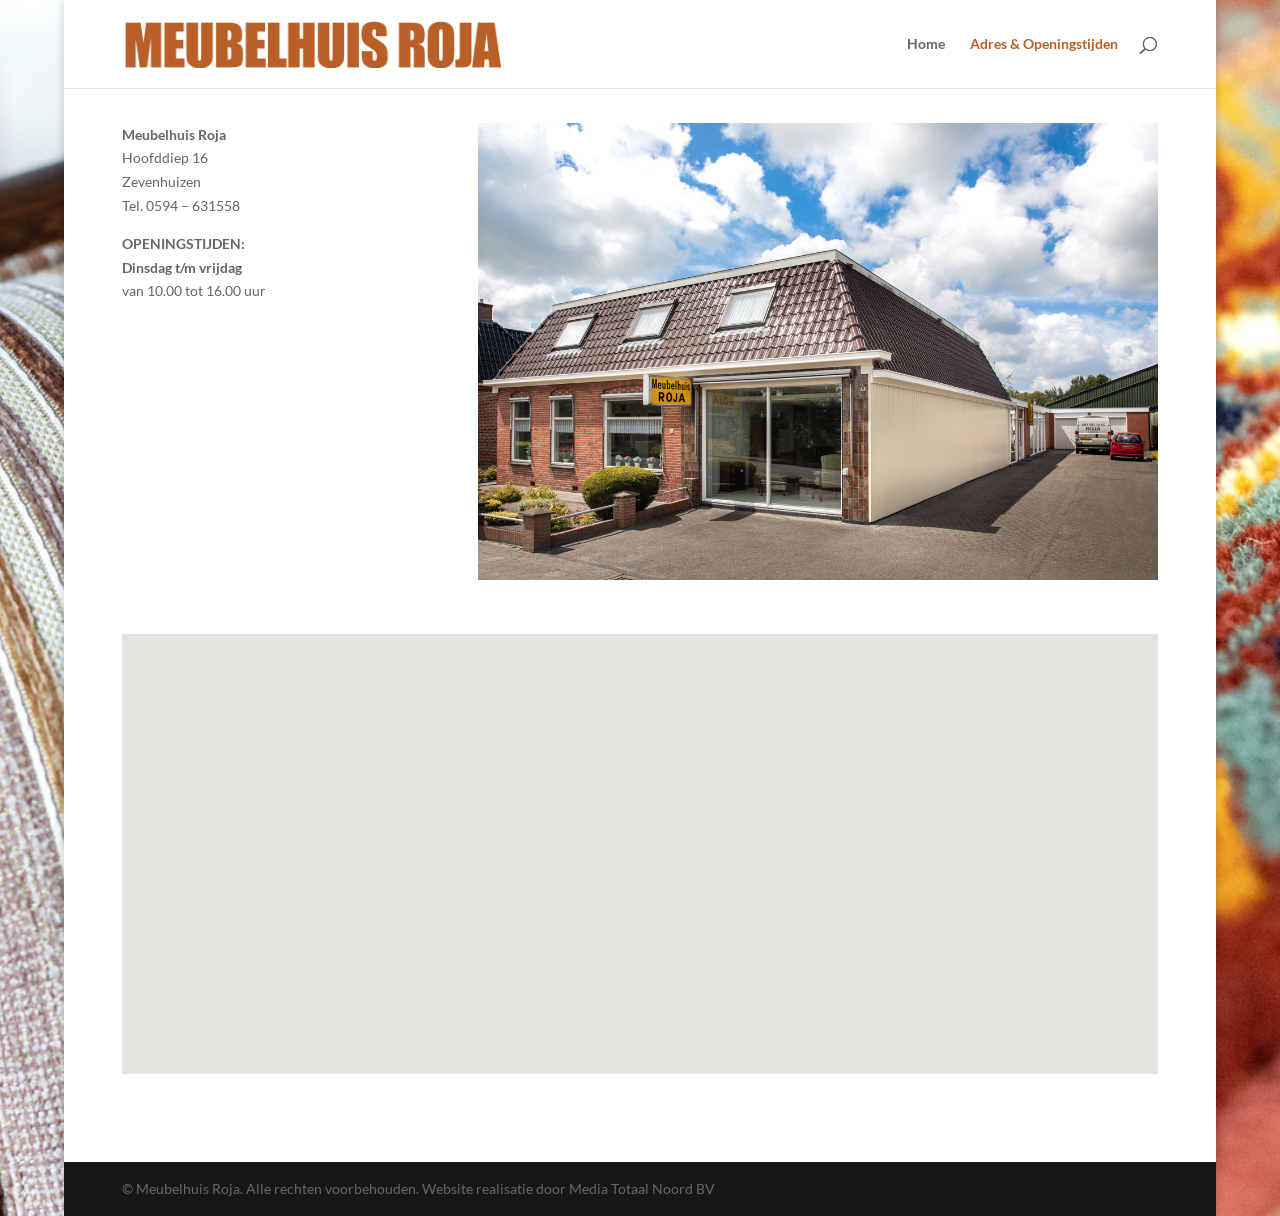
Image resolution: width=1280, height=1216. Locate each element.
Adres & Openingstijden (1044, 44)
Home (926, 44)
